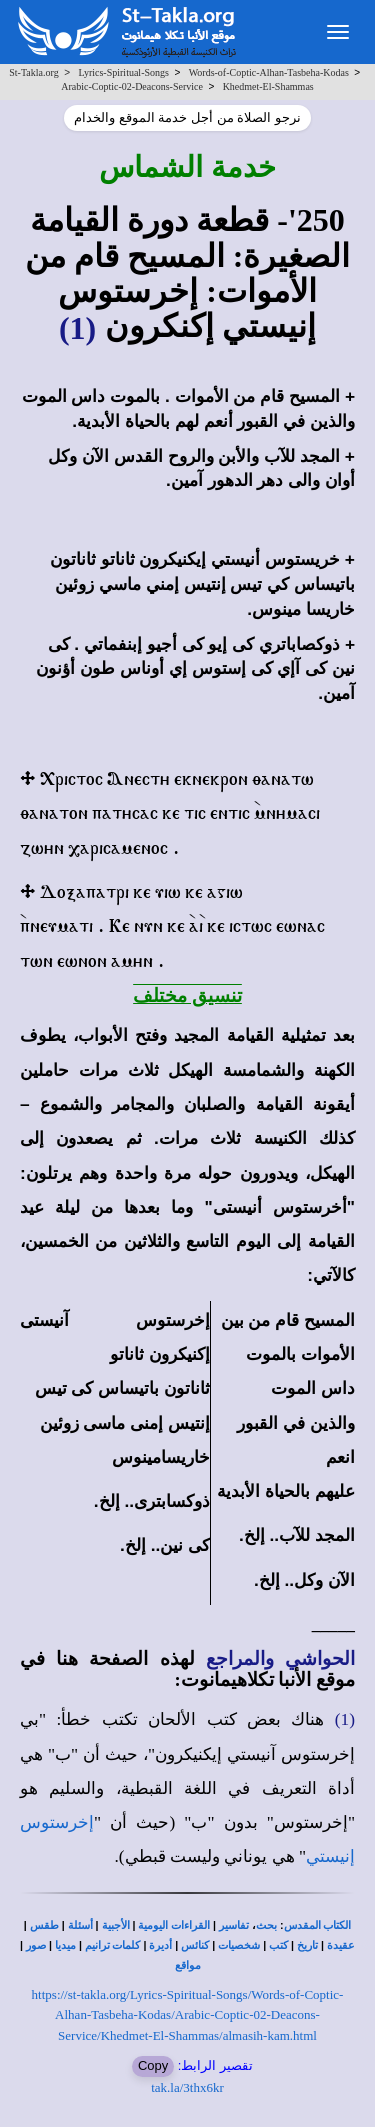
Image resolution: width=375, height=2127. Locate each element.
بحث (266, 1925)
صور (36, 1945)
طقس (44, 1925)
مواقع (188, 1965)
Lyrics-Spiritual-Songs (123, 72)
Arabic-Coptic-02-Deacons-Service (132, 86)
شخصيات (239, 1945)
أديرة (160, 1945)
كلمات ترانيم (113, 1945)
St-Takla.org (33, 72)
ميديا (65, 1945)
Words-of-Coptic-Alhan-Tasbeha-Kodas (269, 72)
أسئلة (80, 1925)
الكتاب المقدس (318, 1925)
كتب (278, 1945)
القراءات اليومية (174, 1925)
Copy (153, 2065)
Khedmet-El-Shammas (268, 86)
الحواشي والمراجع (280, 1658)
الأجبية (116, 1925)
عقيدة (341, 1945)
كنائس (195, 1945)
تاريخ (307, 1945)
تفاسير (234, 1925)
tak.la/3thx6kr (187, 2087)
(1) (77, 328)
